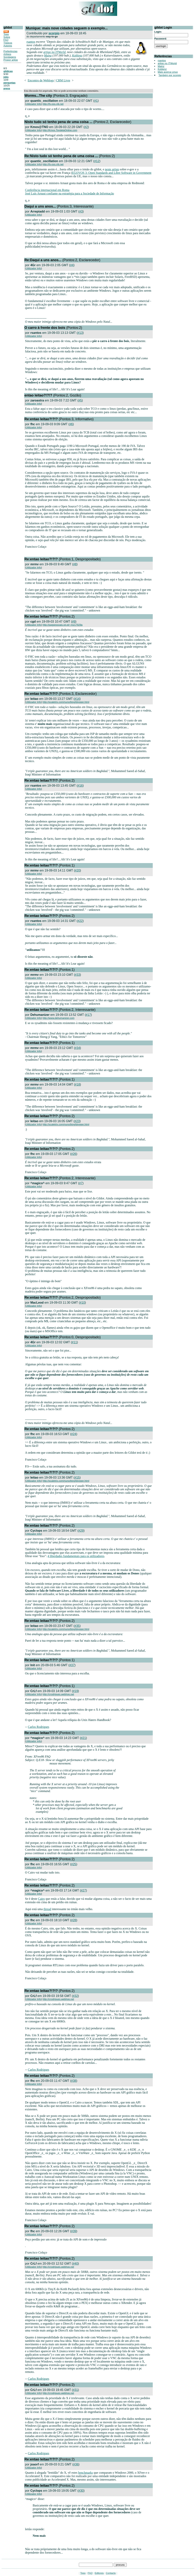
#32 (75, 1995)
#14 (77, 698)
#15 (77, 1477)
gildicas (8, 71)
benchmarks (85, 2472)
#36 (75, 2464)
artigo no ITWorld (54, 52)
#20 (77, 870)
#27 (83, 1890)
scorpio (54, 33)
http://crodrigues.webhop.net (58, 1694)
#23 (77, 1121)
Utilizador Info (33, 104)
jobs (6, 76)
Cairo (41, 1898)
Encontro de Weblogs (41, 80)
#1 (96, 100)
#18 (77, 1084)
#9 (73, 621)
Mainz (48, 55)
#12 (96, 161)
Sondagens (9, 57)
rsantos (30, 41)
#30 (81, 2490)
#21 (83, 1738)
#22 (80, 920)
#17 (88, 1014)
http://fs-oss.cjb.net (53, 104)
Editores (99, 2573)
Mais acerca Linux (168, 72)
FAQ (5, 40)
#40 (75, 2263)
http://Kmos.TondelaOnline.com (60, 130)
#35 (77, 1625)
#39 (73, 2231)
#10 (82, 1302)
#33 (77, 974)
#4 (72, 265)
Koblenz (77, 55)
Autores (7, 45)
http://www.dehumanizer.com (58, 1018)
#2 (86, 127)
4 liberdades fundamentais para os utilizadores (75, 1556)
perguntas (9, 82)
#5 (80, 400)
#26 (73, 1153)
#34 (77, 1048)
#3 (81, 211)
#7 (80, 1183)
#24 (73, 1434)
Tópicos (7, 42)
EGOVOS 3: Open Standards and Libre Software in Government (111, 172)
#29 (81, 1530)
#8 (75, 564)
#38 (73, 2080)
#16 (80, 785)
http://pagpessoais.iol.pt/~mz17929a (63, 624)
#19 (75, 1691)
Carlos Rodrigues (38, 1726)
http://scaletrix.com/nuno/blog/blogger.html (66, 702)
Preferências (10, 51)
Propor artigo (10, 59)
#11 (74, 1342)
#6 (71, 424)
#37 (72, 1665)
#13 (80, 332)
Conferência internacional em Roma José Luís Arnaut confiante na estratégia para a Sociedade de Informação (69, 191)
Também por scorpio (169, 75)
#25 (73, 1864)
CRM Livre (63, 80)
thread (47, 1909)
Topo (6, 34)
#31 (75, 2389)
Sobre (6, 37)
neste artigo (112, 169)
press (6, 88)
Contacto (111, 2573)
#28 (73, 1920)
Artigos (7, 54)
